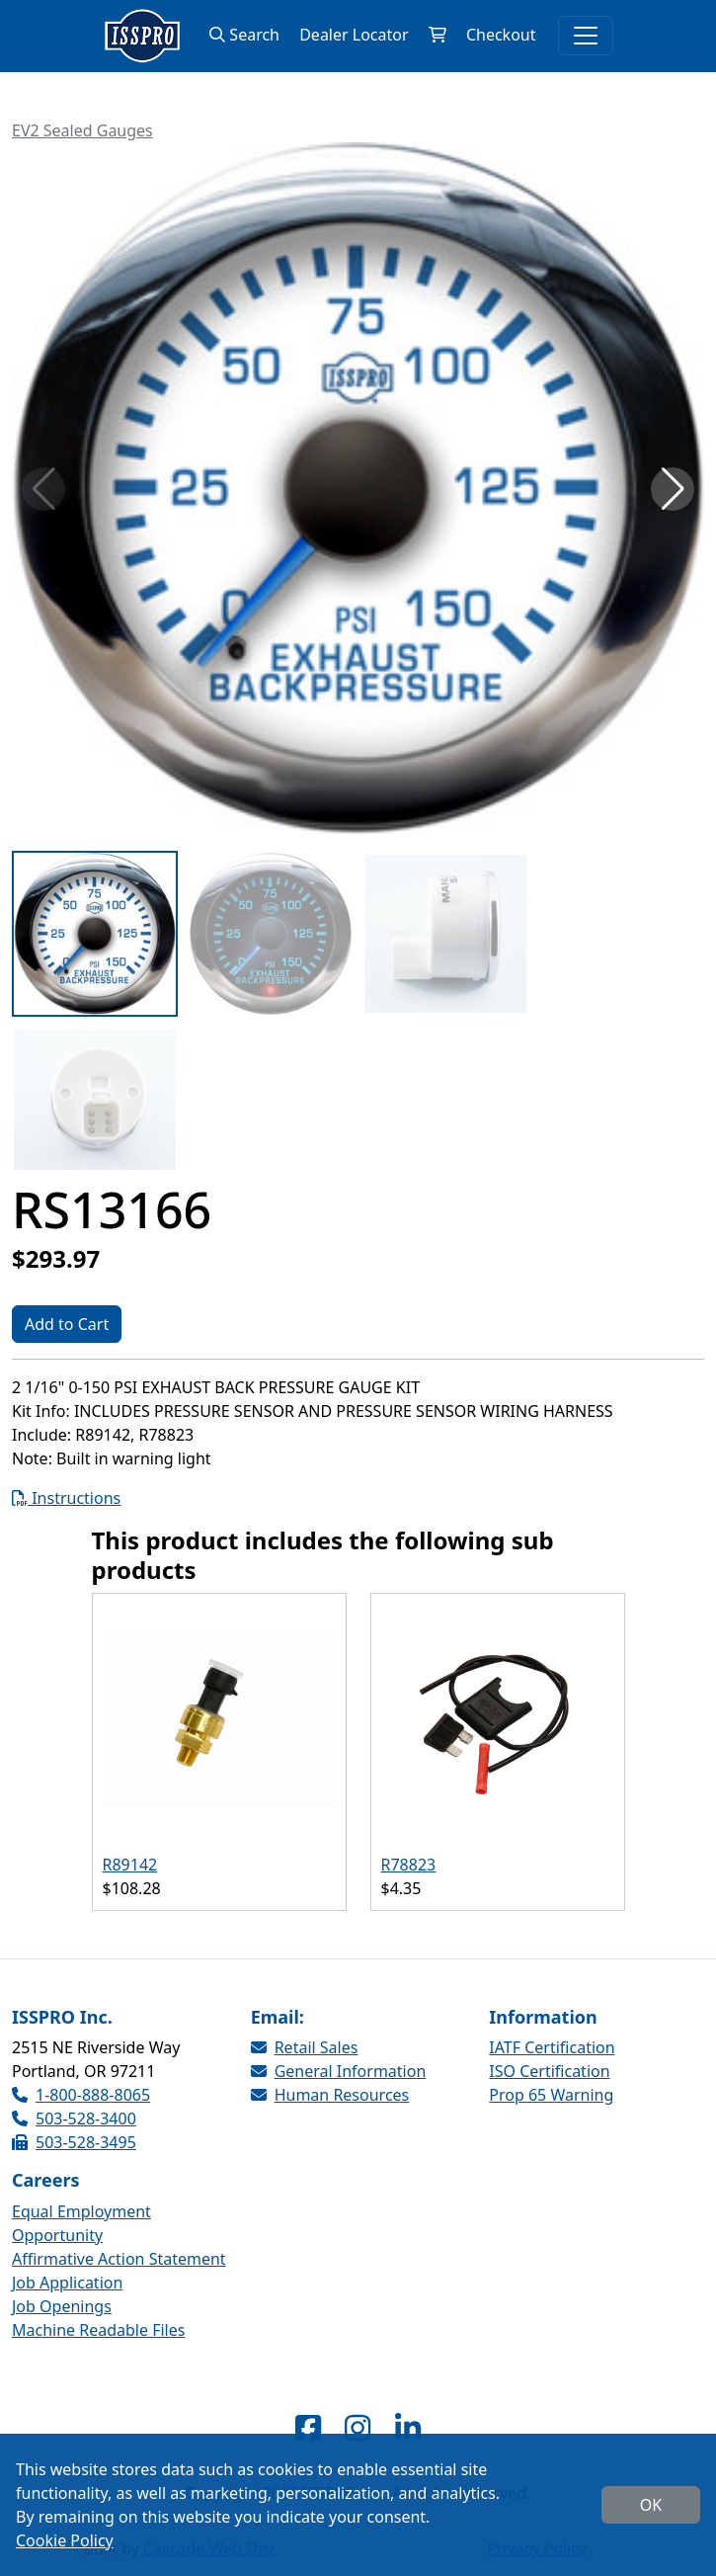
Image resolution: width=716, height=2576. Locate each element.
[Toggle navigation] (585, 35)
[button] (672, 489)
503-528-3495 (74, 2142)
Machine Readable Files (98, 2330)
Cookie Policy (65, 2540)
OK (651, 2505)
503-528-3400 (74, 2118)
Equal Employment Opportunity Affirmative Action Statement (119, 2235)
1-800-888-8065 (81, 2095)
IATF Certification (551, 2047)
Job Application (67, 2282)
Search (244, 34)
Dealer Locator (353, 34)
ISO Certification (549, 2071)
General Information (339, 2071)
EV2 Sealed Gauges (82, 130)
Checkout (501, 34)
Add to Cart (67, 1324)
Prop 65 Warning (551, 2095)
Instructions (66, 1498)
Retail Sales (304, 2047)
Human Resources (330, 2095)
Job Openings (62, 2306)
